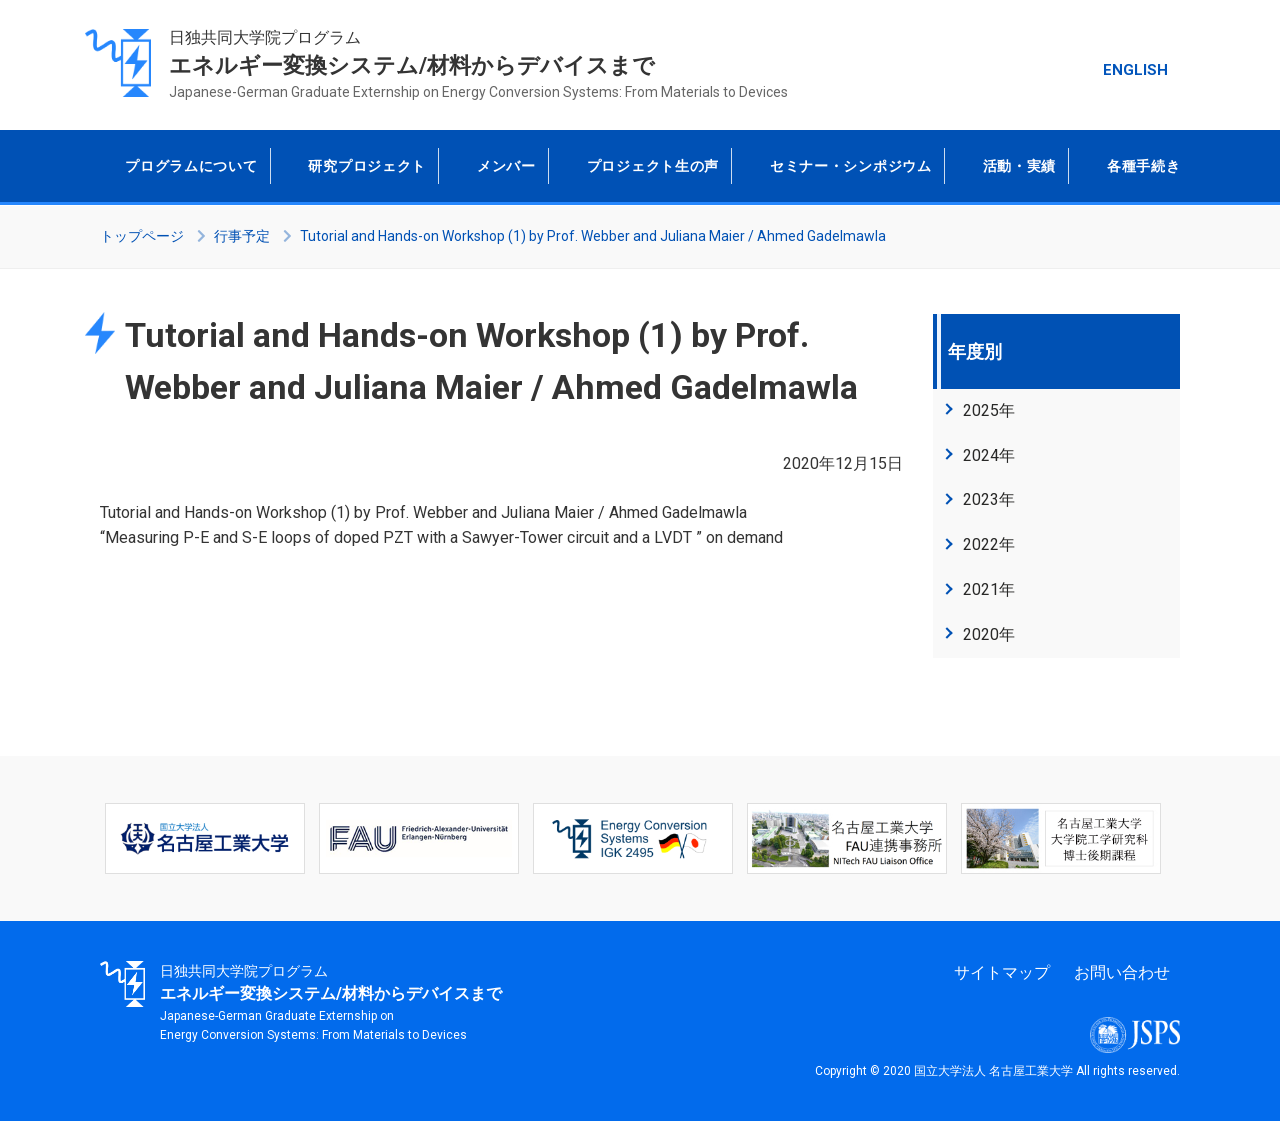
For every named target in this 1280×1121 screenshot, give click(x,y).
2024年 (989, 455)
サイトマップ (1002, 972)
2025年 (989, 410)
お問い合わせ (1122, 972)
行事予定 (242, 236)
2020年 (989, 634)
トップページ (142, 236)
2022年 (989, 544)
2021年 (989, 589)
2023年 (989, 499)
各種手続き (1141, 166)
